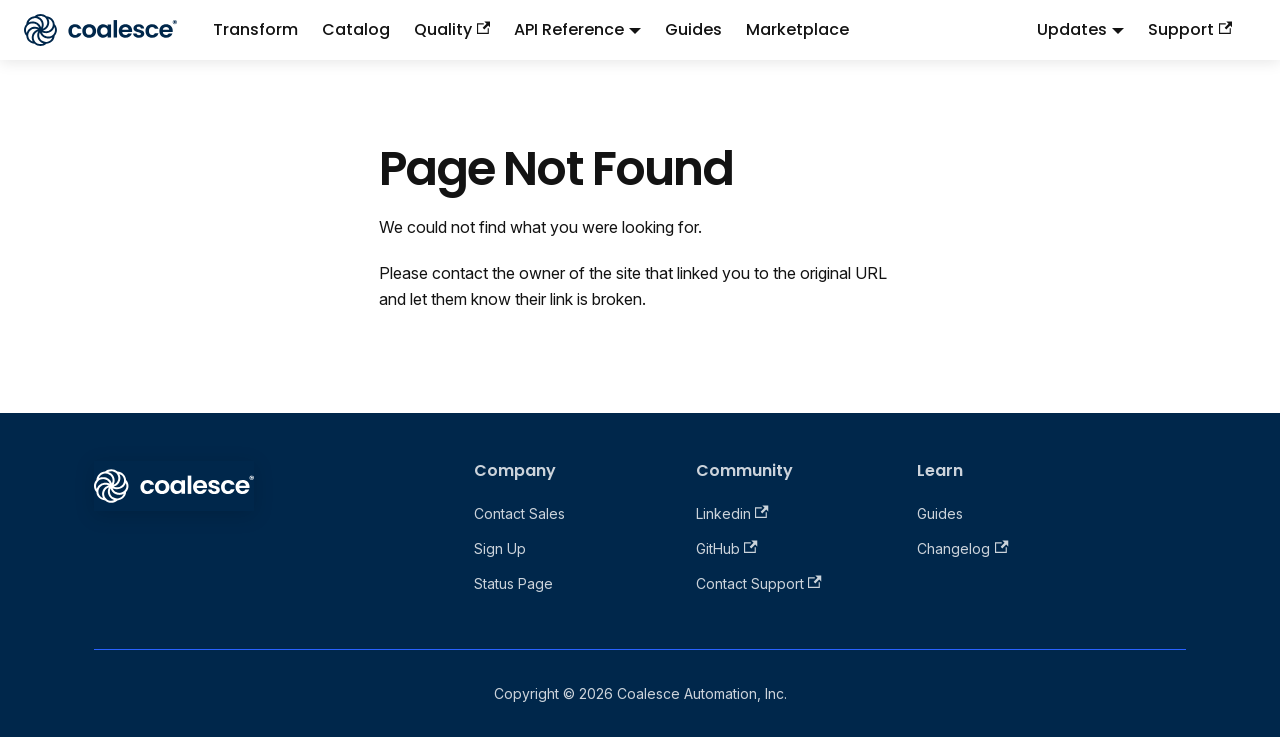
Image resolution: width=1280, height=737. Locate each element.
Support (1190, 29)
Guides (693, 29)
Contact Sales (519, 513)
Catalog (356, 29)
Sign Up (500, 548)
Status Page (513, 583)
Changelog (962, 548)
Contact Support (759, 583)
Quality (452, 29)
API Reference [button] (569, 29)
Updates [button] (1072, 29)
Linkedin (732, 513)
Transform (255, 29)
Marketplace (797, 29)
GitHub (727, 548)
